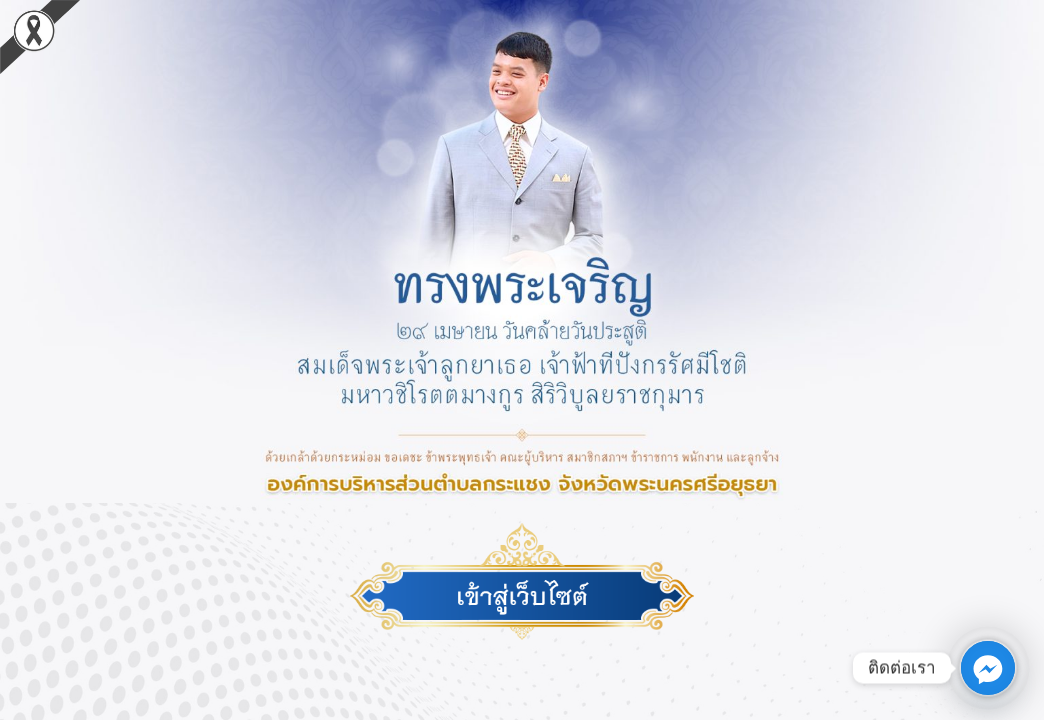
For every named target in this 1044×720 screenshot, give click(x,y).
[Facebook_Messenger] (988, 668)
